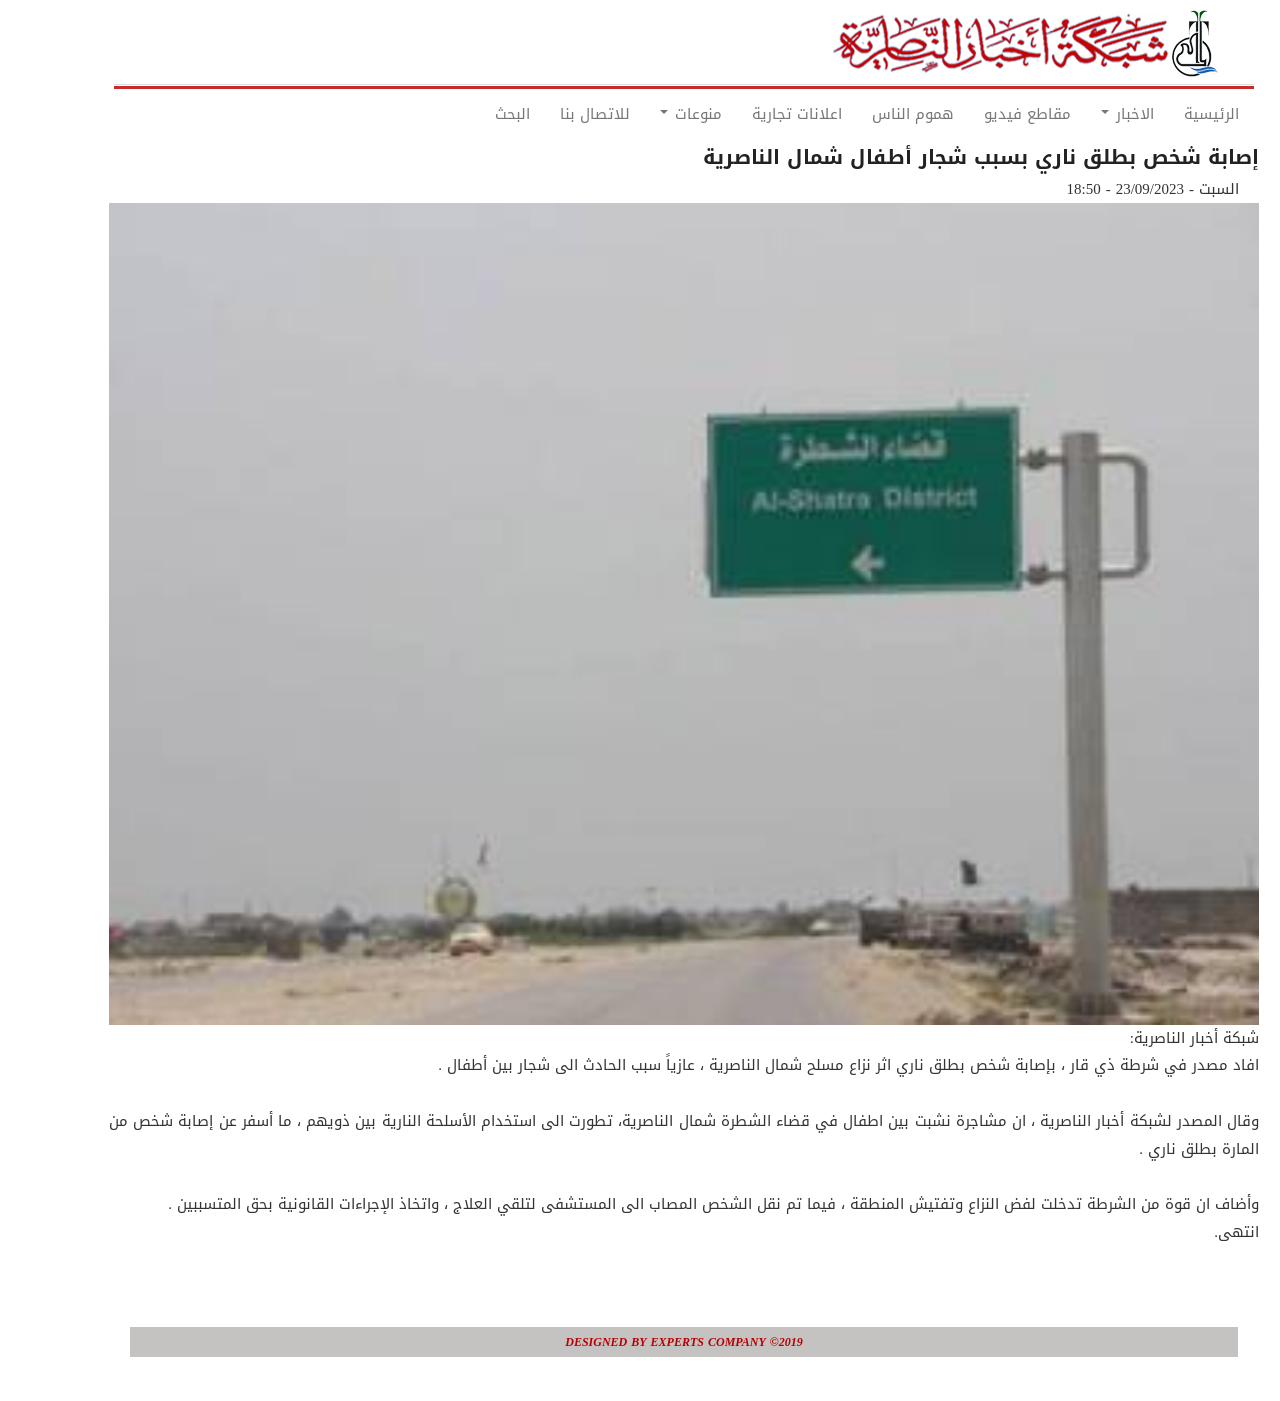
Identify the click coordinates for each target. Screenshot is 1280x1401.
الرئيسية (1167, 114)
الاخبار (1083, 114)
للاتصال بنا (551, 114)
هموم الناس (869, 114)
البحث (468, 114)
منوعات (647, 114)
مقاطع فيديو (983, 114)
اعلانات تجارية (753, 114)
